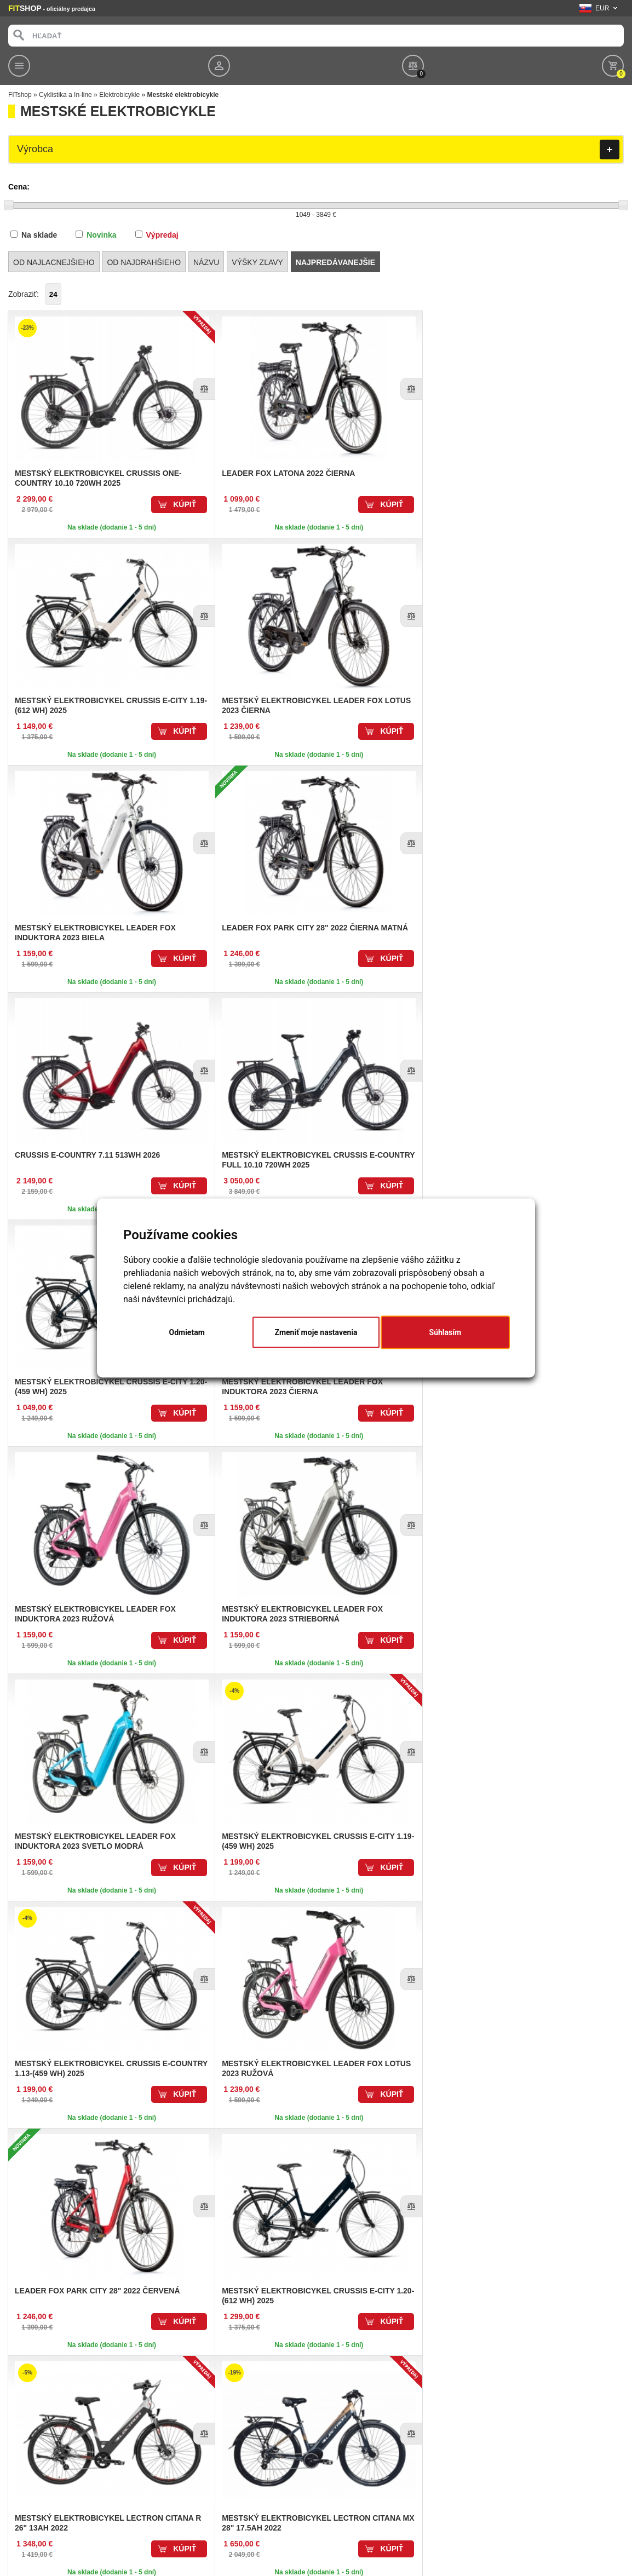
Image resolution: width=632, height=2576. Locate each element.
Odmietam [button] (187, 1332)
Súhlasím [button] (445, 1332)
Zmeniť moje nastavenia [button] (315, 1332)
